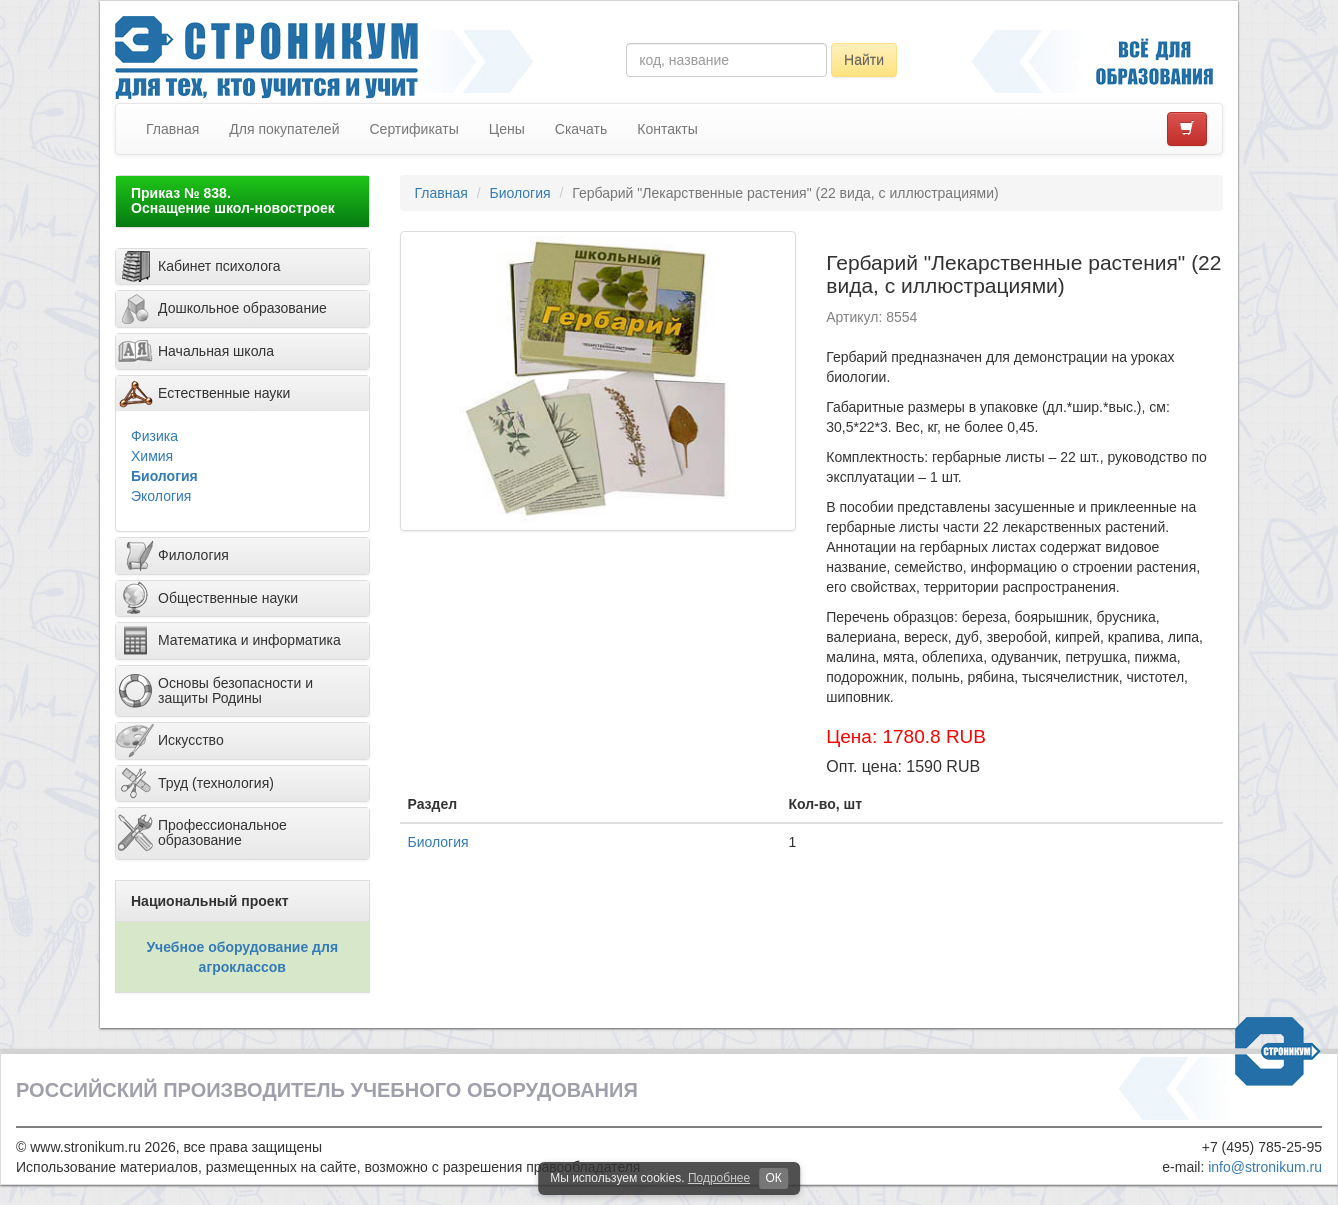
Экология (161, 496)
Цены (507, 129)
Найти (864, 60)
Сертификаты (413, 129)
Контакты (667, 129)
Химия (152, 456)
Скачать (581, 129)
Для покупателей (284, 129)
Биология (164, 476)
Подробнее (719, 1178)
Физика (154, 436)
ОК (773, 1178)
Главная (172, 129)
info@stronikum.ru (1265, 1167)
